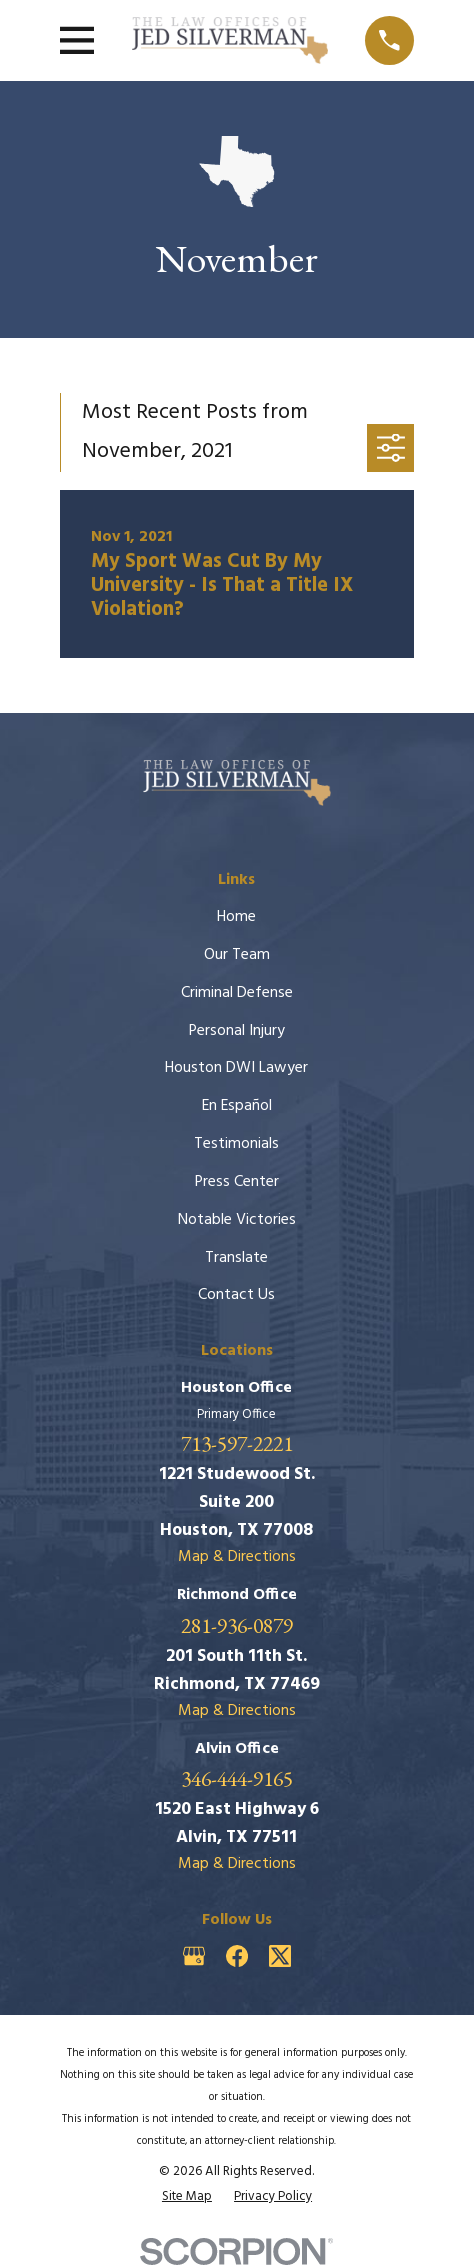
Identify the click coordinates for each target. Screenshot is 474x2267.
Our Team (237, 955)
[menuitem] (187, 2196)
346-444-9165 (237, 1779)
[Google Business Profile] (194, 1956)
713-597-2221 (237, 1444)
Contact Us (236, 1295)
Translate (236, 1258)
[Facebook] (237, 1956)
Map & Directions (237, 1557)
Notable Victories (237, 1220)
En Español (237, 1106)
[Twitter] (280, 1956)
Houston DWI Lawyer (236, 1068)
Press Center (237, 1182)
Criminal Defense (237, 993)
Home (236, 917)
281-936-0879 (237, 1626)
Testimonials (236, 1144)
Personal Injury (237, 1031)
